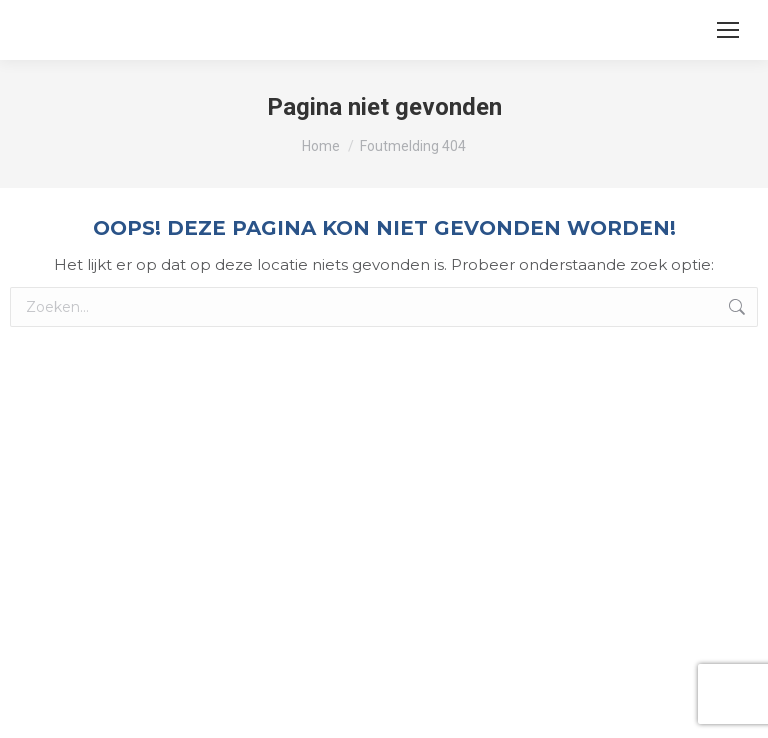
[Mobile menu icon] (728, 30)
